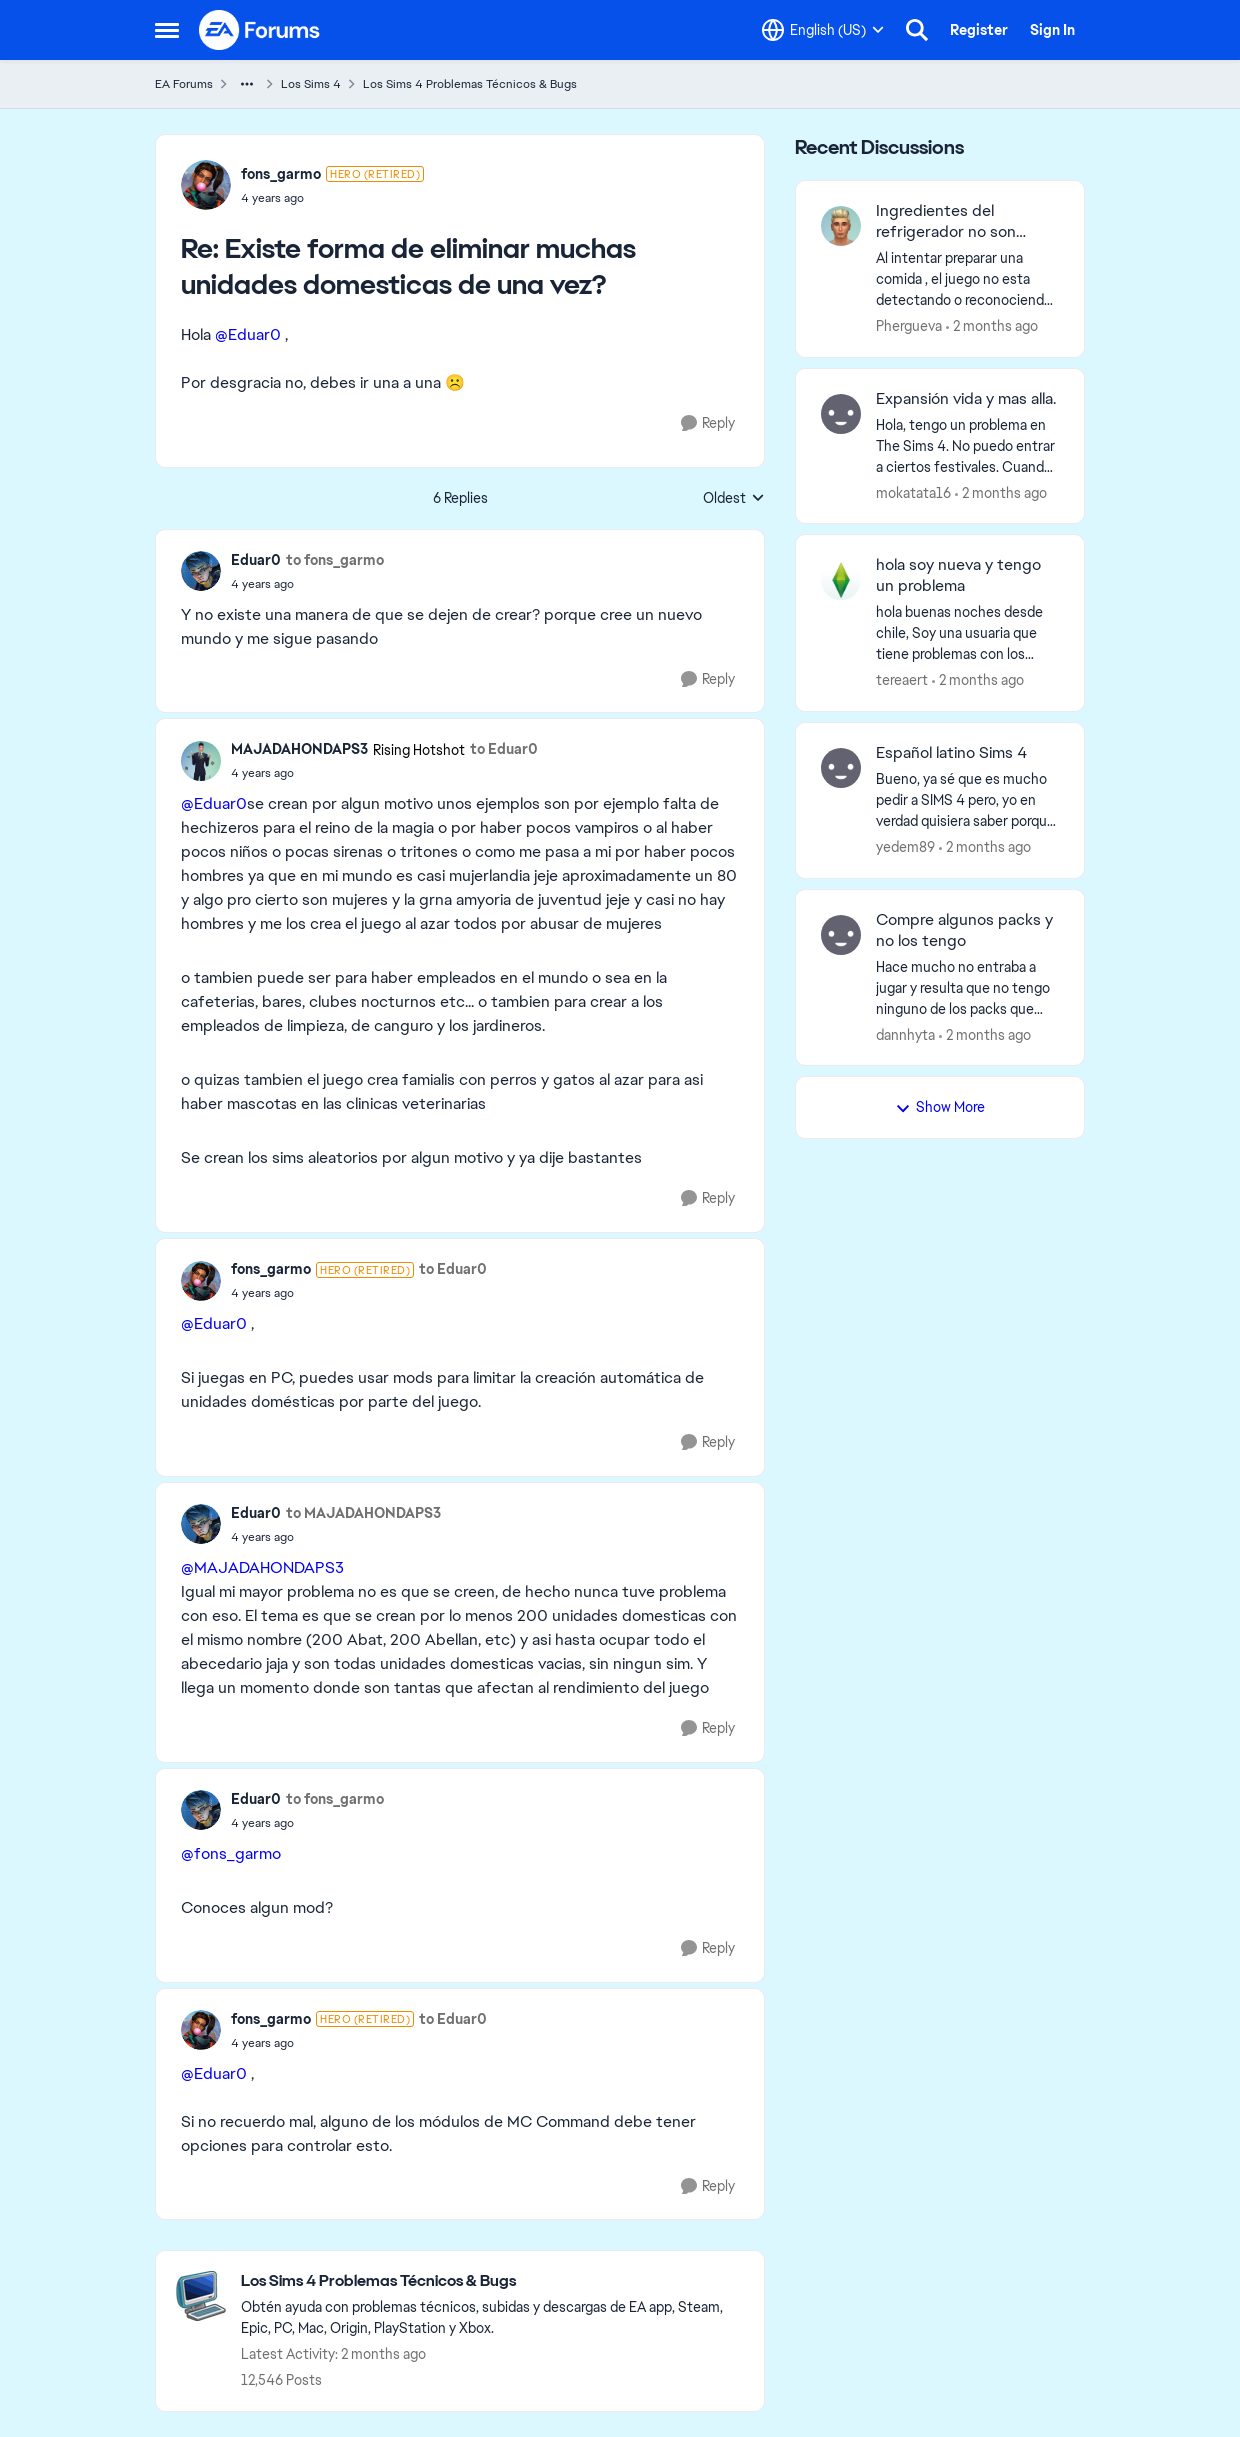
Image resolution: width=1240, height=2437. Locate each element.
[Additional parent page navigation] (247, 84)
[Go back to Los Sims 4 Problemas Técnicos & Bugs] (492, 2281)
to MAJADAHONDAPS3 (363, 1513)
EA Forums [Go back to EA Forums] (184, 84)
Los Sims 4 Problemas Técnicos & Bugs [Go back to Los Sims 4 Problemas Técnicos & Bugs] (470, 84)
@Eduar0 (248, 334)
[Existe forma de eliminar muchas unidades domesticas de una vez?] (332, 198)
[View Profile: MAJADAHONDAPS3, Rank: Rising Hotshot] (201, 761)
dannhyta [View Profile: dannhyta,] (905, 1034)
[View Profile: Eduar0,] (201, 571)
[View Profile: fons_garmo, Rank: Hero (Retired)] (206, 185)
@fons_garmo (231, 1853)
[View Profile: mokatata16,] (841, 414)
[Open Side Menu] (167, 30)
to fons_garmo (335, 560)
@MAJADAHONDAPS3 (262, 1567)
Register (979, 30)
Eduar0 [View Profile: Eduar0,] (256, 560)
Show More (940, 1107)
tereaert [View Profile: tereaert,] (902, 680)
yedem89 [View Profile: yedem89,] (905, 847)
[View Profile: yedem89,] (841, 768)
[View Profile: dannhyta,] (841, 935)
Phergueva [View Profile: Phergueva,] (909, 326)
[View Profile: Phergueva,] (841, 226)
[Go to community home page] (260, 30)
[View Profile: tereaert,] (841, 580)
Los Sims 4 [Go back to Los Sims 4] (311, 84)
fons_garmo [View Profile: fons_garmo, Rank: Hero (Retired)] (281, 174)
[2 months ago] (992, 326)
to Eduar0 (504, 749)
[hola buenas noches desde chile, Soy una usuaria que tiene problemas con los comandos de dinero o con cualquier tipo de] (967, 633)
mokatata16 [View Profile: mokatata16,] (913, 492)
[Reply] (708, 423)
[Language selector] (823, 30)
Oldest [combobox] (734, 499)
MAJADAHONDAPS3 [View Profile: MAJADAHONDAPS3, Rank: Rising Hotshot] (299, 749)
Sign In (1052, 30)
